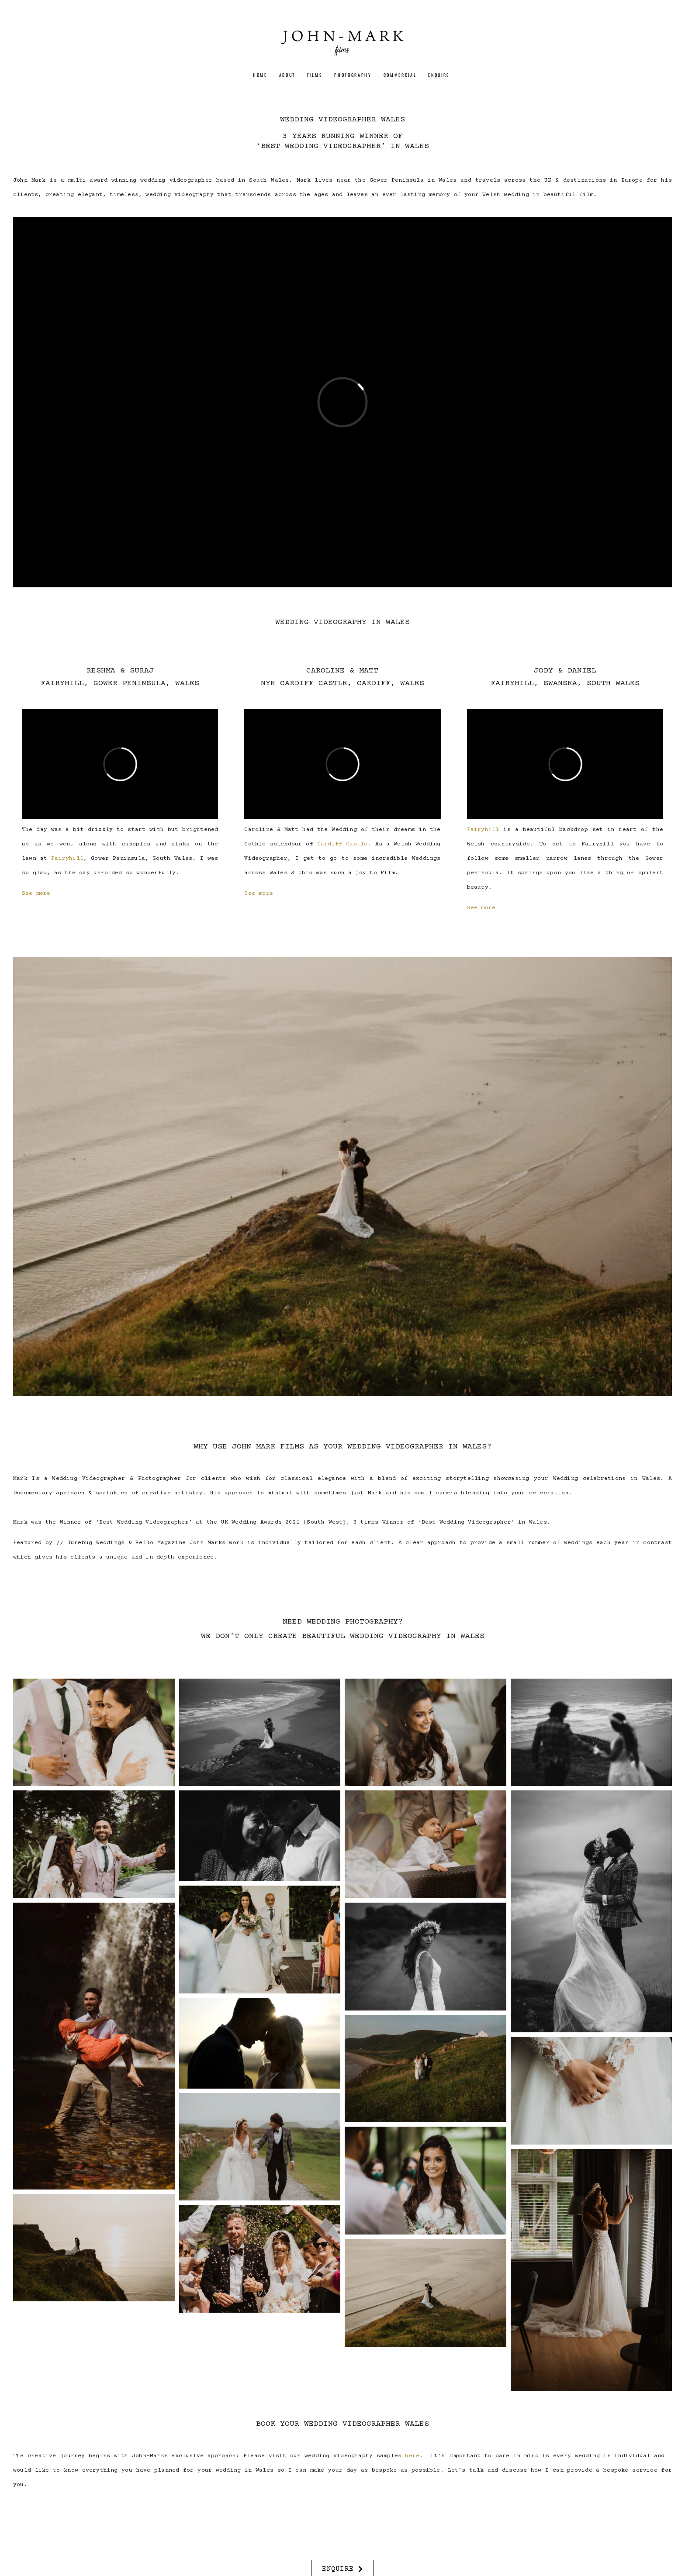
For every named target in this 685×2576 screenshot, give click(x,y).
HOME (260, 75)
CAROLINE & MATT (342, 670)
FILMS (314, 75)
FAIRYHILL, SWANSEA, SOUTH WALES (565, 683)
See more (36, 893)
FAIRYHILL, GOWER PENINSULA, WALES (120, 683)
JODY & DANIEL (565, 670)
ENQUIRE (439, 75)
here (412, 2456)
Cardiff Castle (342, 844)
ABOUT (287, 75)
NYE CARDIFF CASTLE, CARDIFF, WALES (342, 683)
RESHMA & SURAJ (120, 670)
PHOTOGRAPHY (352, 75)
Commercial (400, 75)
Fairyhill (67, 858)
